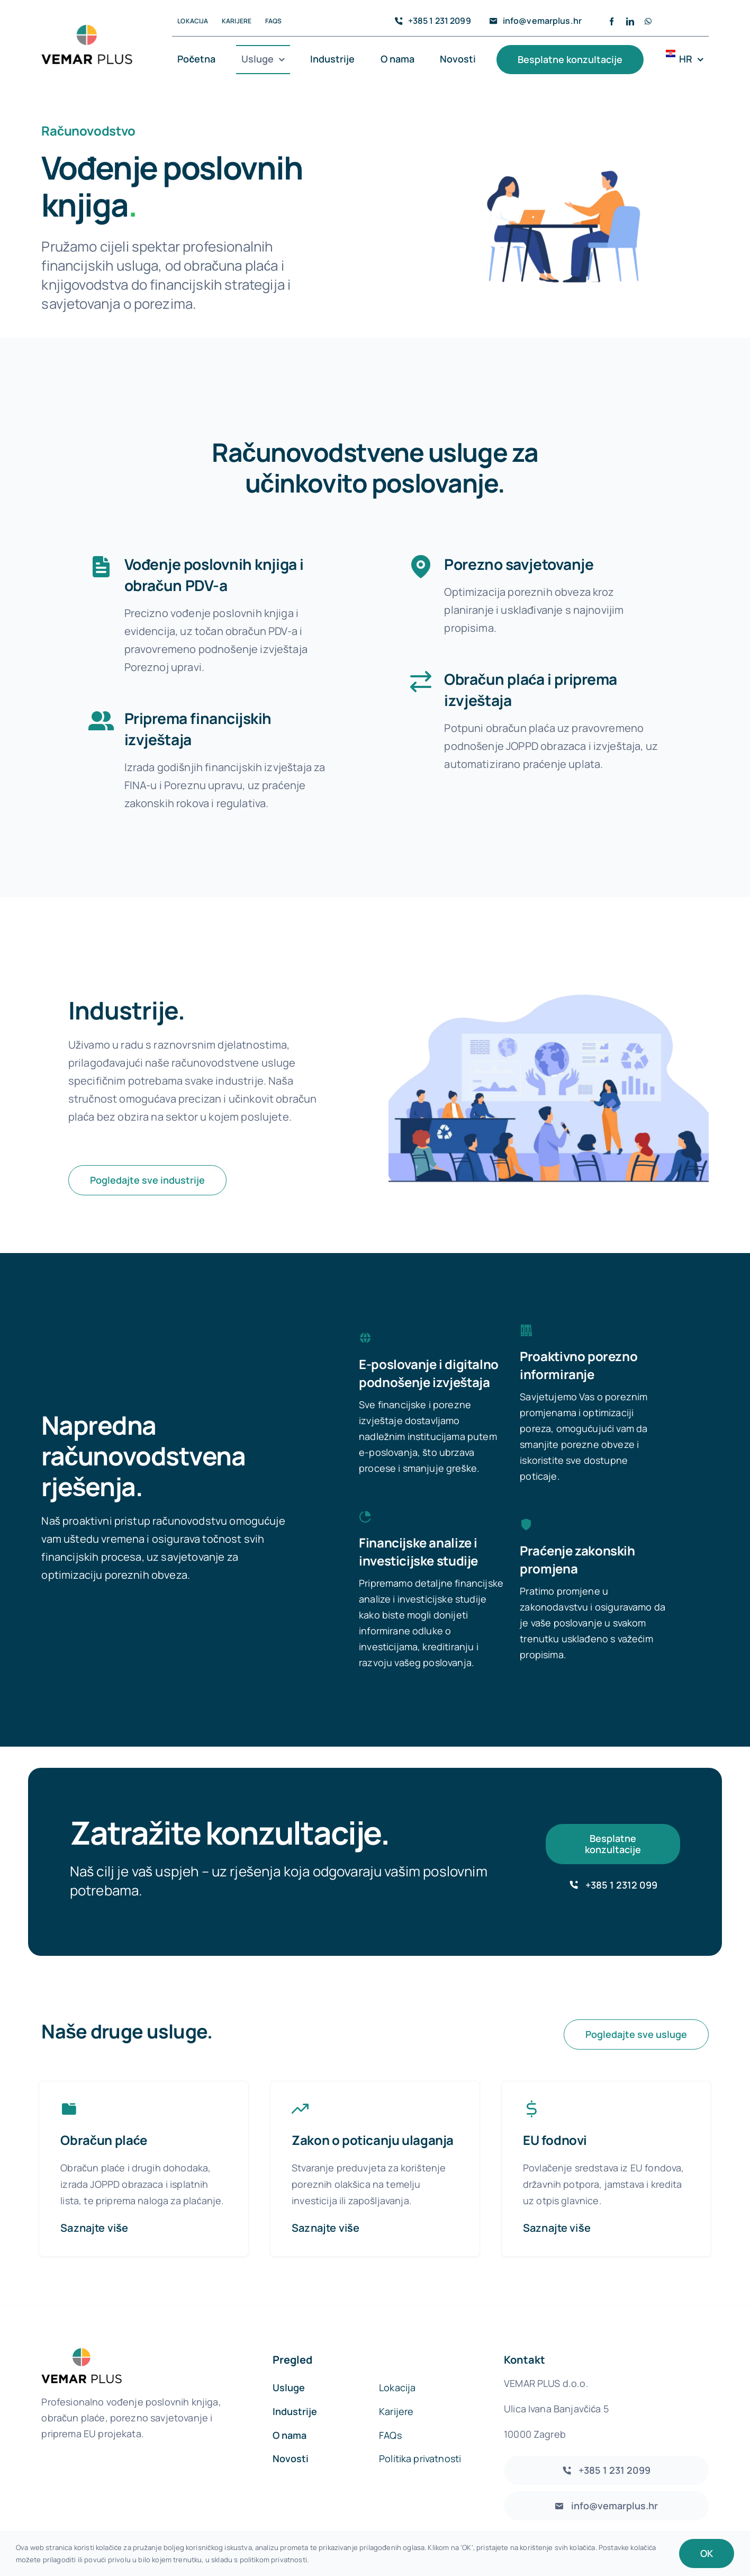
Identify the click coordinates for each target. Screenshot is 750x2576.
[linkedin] (630, 21)
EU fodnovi (555, 2109)
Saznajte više (94, 2197)
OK (706, 2553)
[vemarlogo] (86, 30)
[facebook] (612, 21)
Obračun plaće (103, 2109)
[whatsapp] (648, 21)
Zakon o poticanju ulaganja (373, 2109)
